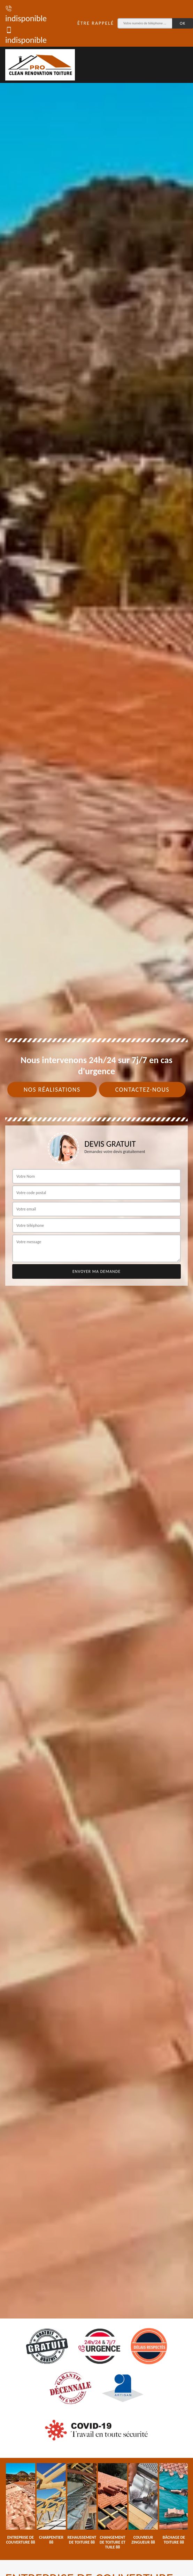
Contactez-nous (142, 1089)
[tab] (96, 1288)
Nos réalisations (52, 1089)
